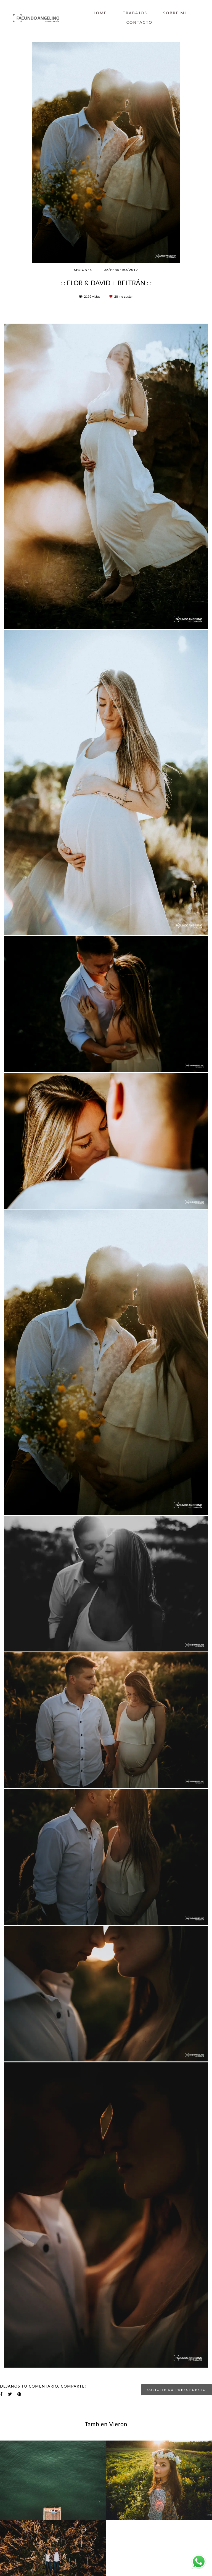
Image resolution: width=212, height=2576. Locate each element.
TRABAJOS (135, 12)
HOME (99, 12)
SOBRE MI (174, 12)
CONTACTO (139, 22)
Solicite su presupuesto (176, 2389)
